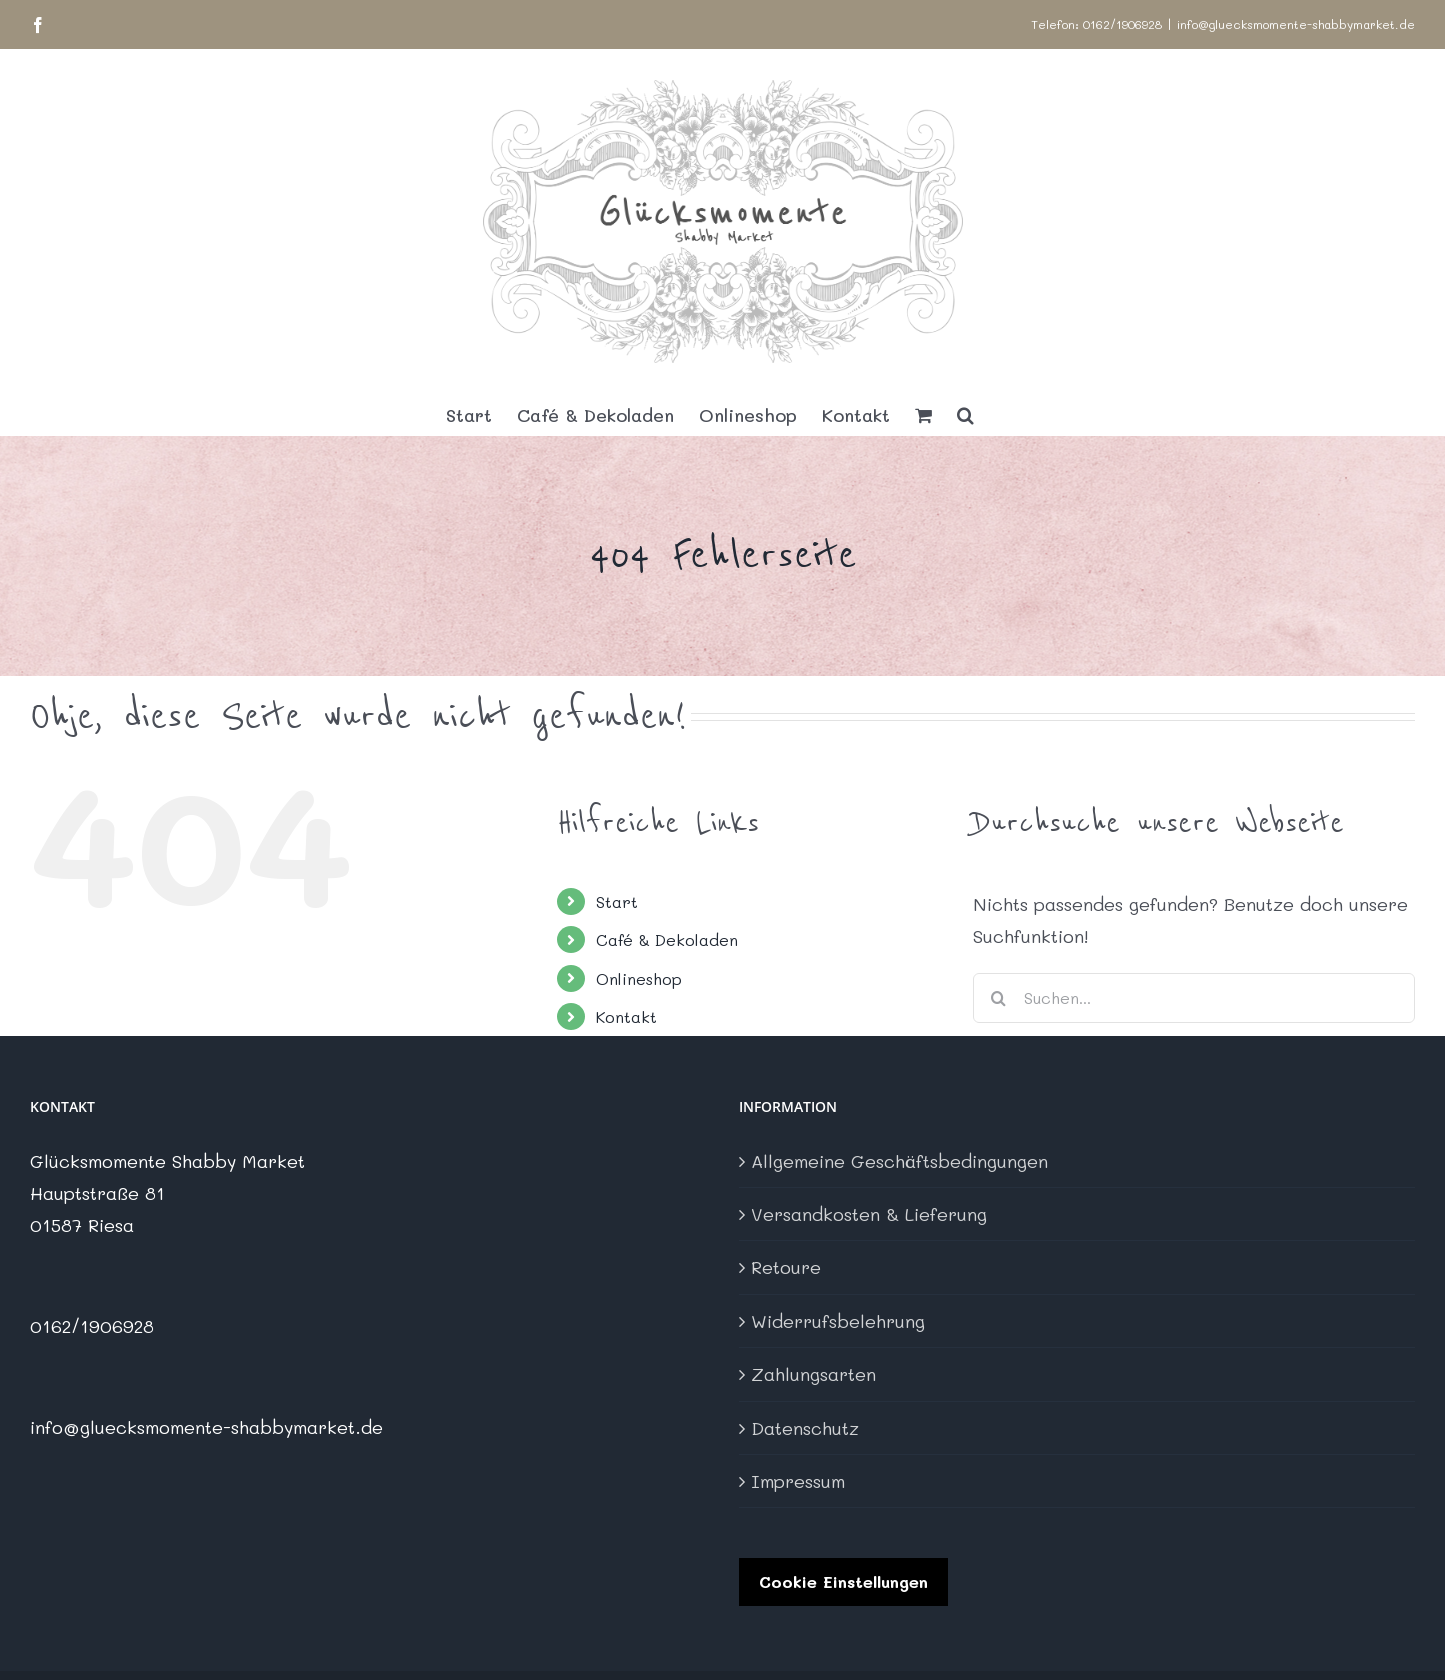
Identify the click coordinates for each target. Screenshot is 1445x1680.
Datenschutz (805, 1428)
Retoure (786, 1267)
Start (617, 901)
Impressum (798, 1481)
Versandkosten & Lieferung (869, 1214)
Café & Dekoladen (667, 939)
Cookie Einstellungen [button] (843, 1581)
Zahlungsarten (813, 1374)
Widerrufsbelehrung (838, 1321)
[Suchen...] (1194, 998)
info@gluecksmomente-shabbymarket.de (1296, 24)
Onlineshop (639, 978)
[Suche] (998, 998)
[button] (965, 415)
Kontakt (626, 1016)
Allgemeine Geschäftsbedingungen (899, 1161)
